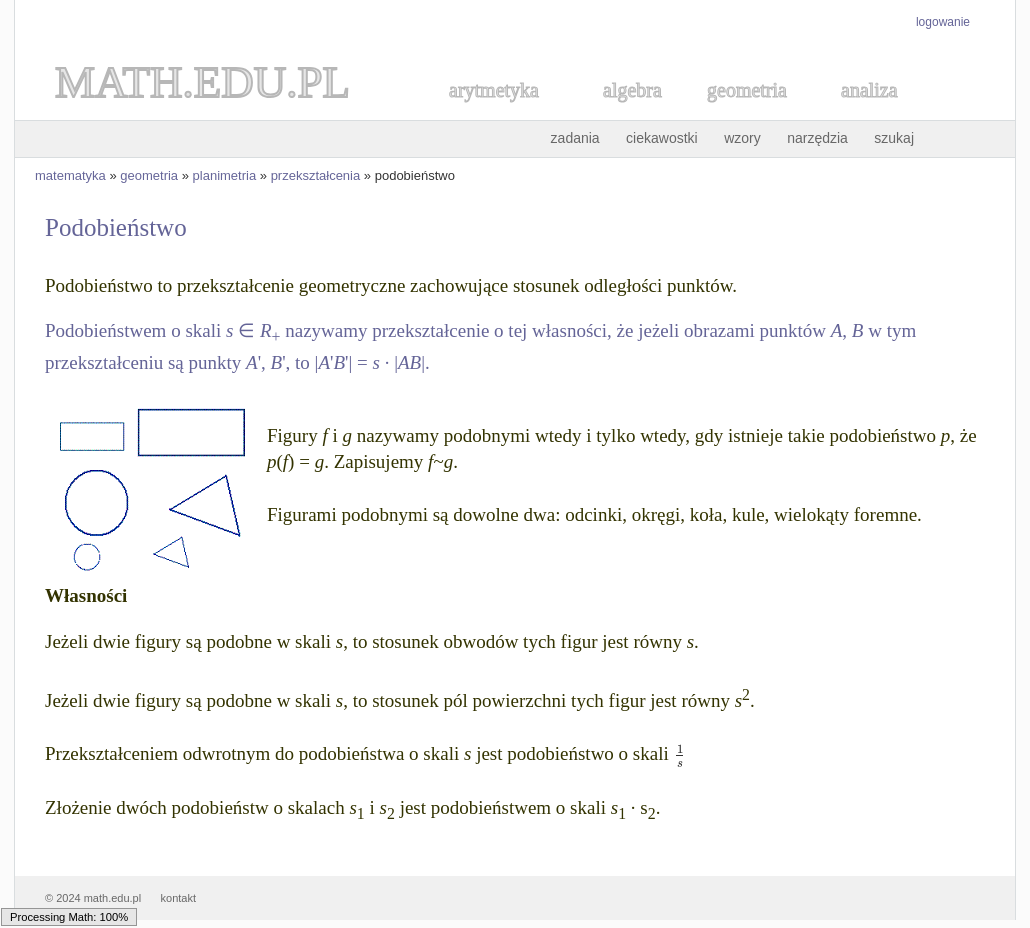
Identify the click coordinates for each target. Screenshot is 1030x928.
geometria (149, 175)
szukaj (894, 138)
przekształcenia (316, 175)
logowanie (943, 22)
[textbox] (679, 753)
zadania (575, 138)
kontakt (178, 898)
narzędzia (817, 138)
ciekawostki (662, 138)
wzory (742, 138)
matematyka (70, 175)
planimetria (225, 175)
